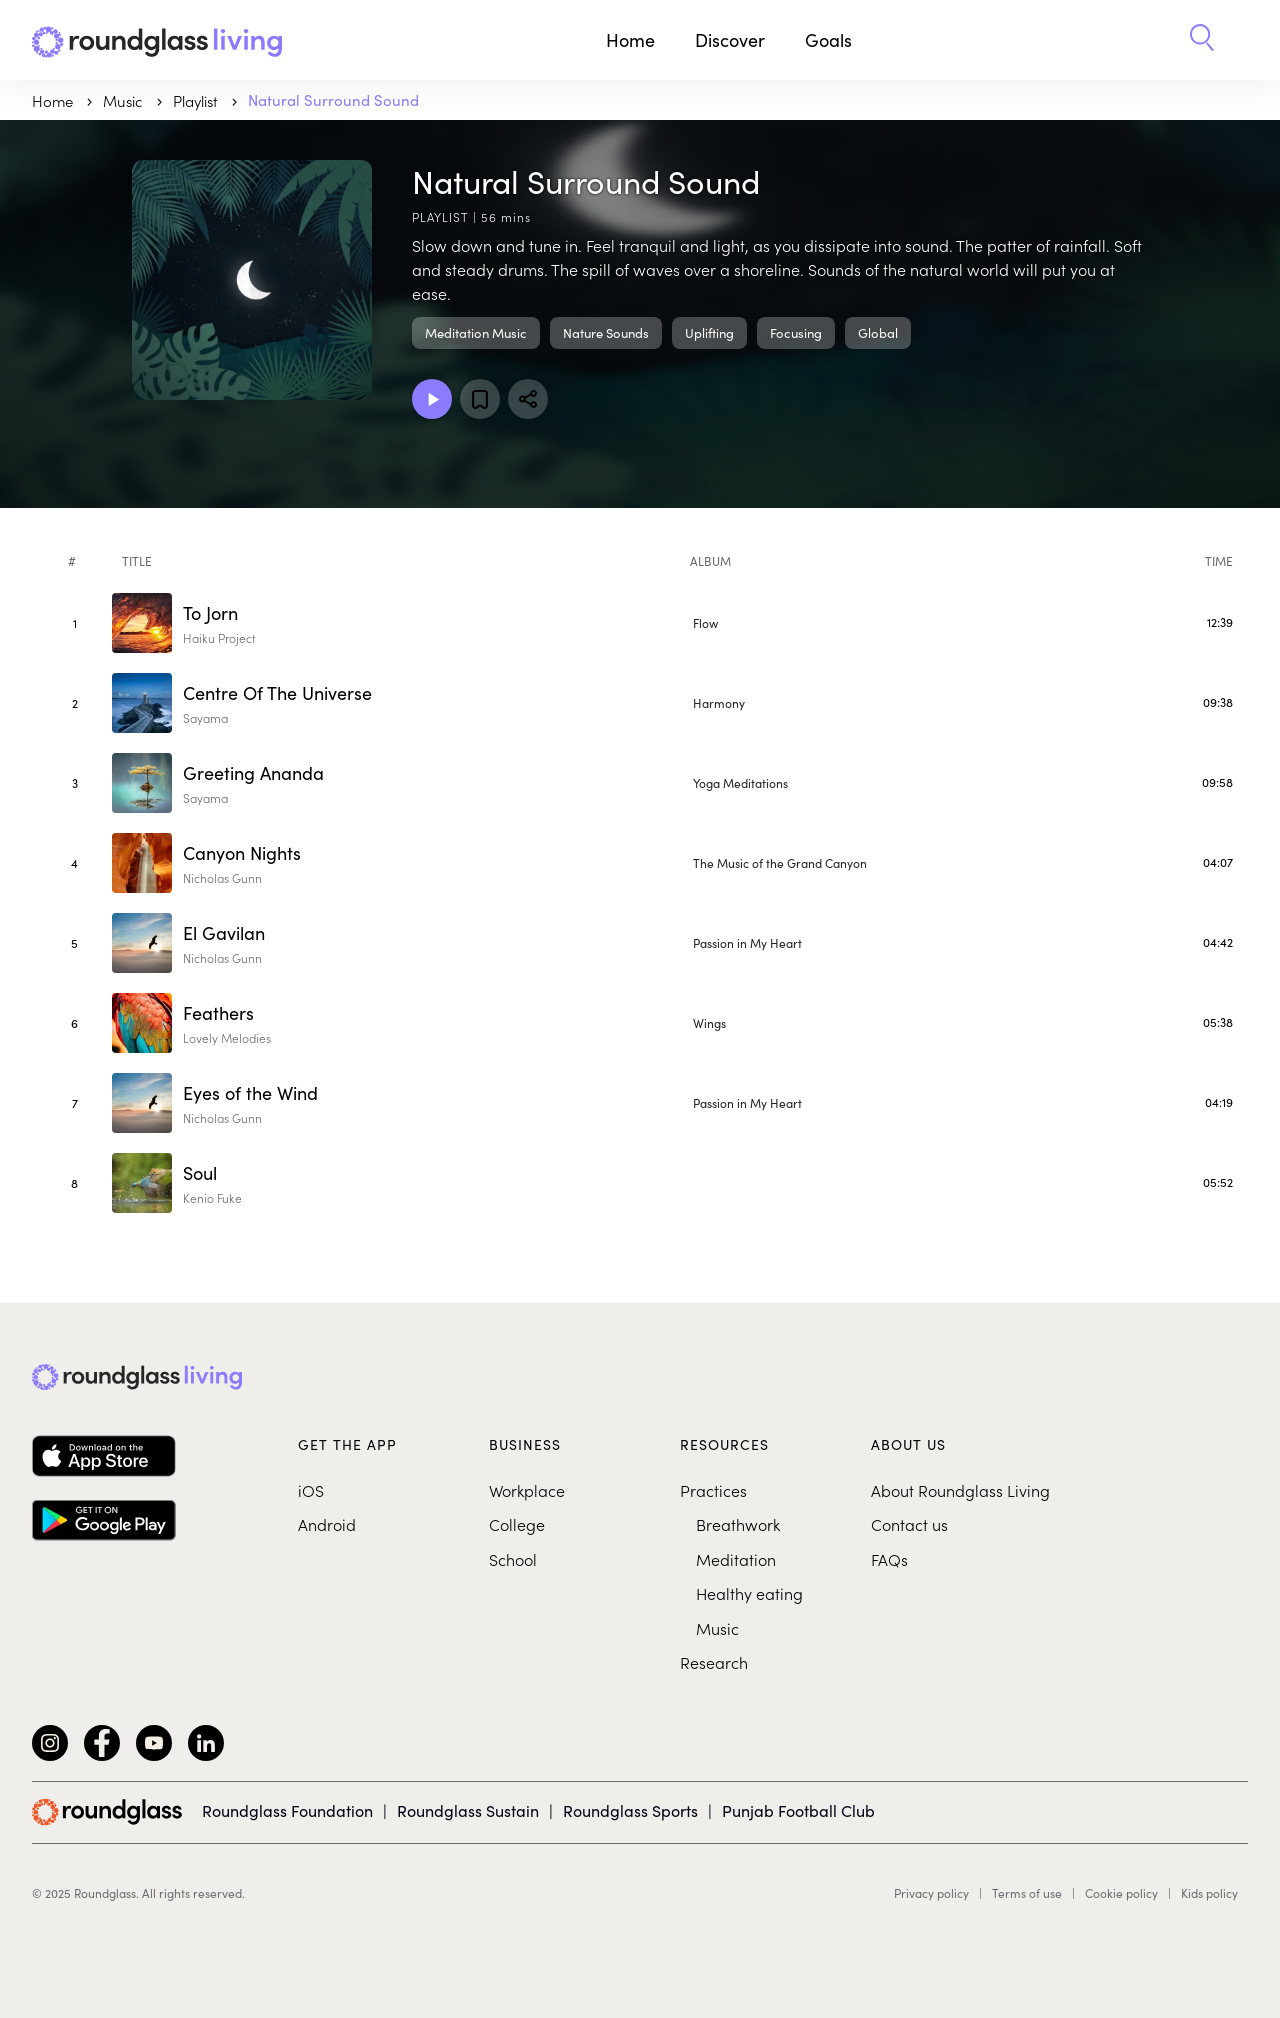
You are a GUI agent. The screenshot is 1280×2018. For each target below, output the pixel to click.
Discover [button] (730, 40)
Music (717, 1628)
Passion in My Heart (747, 943)
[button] (1202, 40)
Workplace (527, 1490)
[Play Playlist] (432, 399)
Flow (705, 623)
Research (714, 1662)
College (517, 1524)
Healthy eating (749, 1593)
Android (327, 1524)
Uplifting (709, 333)
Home (630, 40)
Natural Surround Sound (333, 100)
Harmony (719, 703)
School (513, 1559)
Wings (709, 1023)
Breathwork (738, 1524)
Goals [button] (828, 40)
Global (878, 333)
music (125, 100)
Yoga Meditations (740, 783)
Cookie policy (1121, 1893)
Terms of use (1027, 1893)
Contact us (909, 1524)
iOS (311, 1490)
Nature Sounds (606, 333)
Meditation (736, 1559)
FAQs (889, 1559)
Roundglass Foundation (287, 1810)
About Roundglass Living (960, 1490)
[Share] (528, 399)
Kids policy (1209, 1893)
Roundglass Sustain (468, 1810)
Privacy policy (931, 1893)
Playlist (197, 100)
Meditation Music (476, 333)
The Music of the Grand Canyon (780, 863)
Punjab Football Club (798, 1810)
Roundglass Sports (630, 1810)
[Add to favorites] (480, 399)
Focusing (796, 333)
